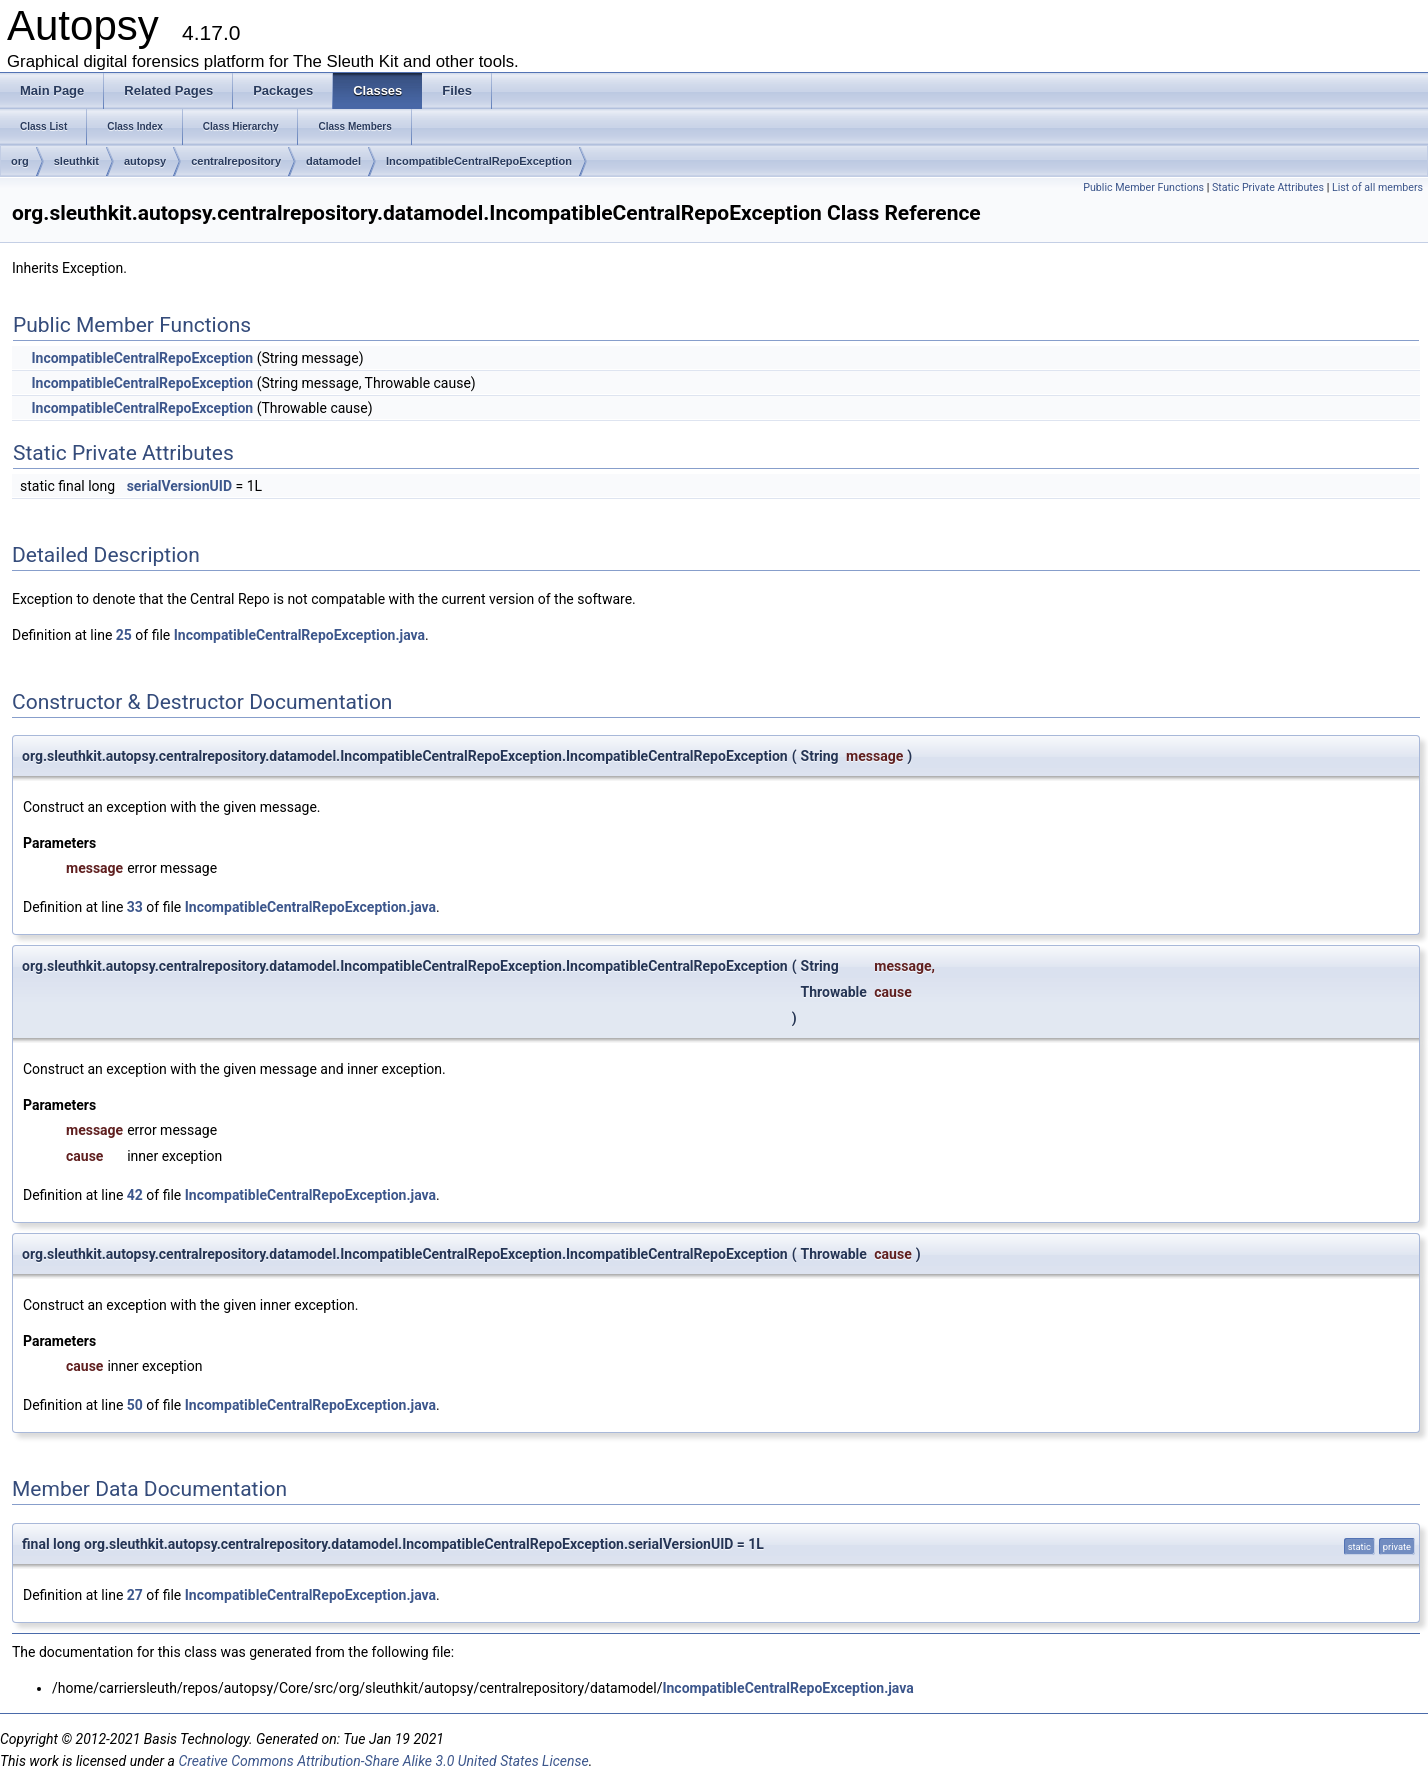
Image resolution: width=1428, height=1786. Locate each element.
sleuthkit (76, 161)
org (20, 161)
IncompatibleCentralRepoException (479, 161)
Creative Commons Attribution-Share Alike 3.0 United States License (383, 1761)
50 (135, 1405)
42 (135, 1195)
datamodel (333, 161)
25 (124, 635)
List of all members (1377, 187)
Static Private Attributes (1268, 187)
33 (135, 907)
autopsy (145, 161)
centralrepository (236, 161)
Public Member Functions (1143, 187)
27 (135, 1595)
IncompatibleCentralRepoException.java (299, 635)
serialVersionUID (179, 486)
